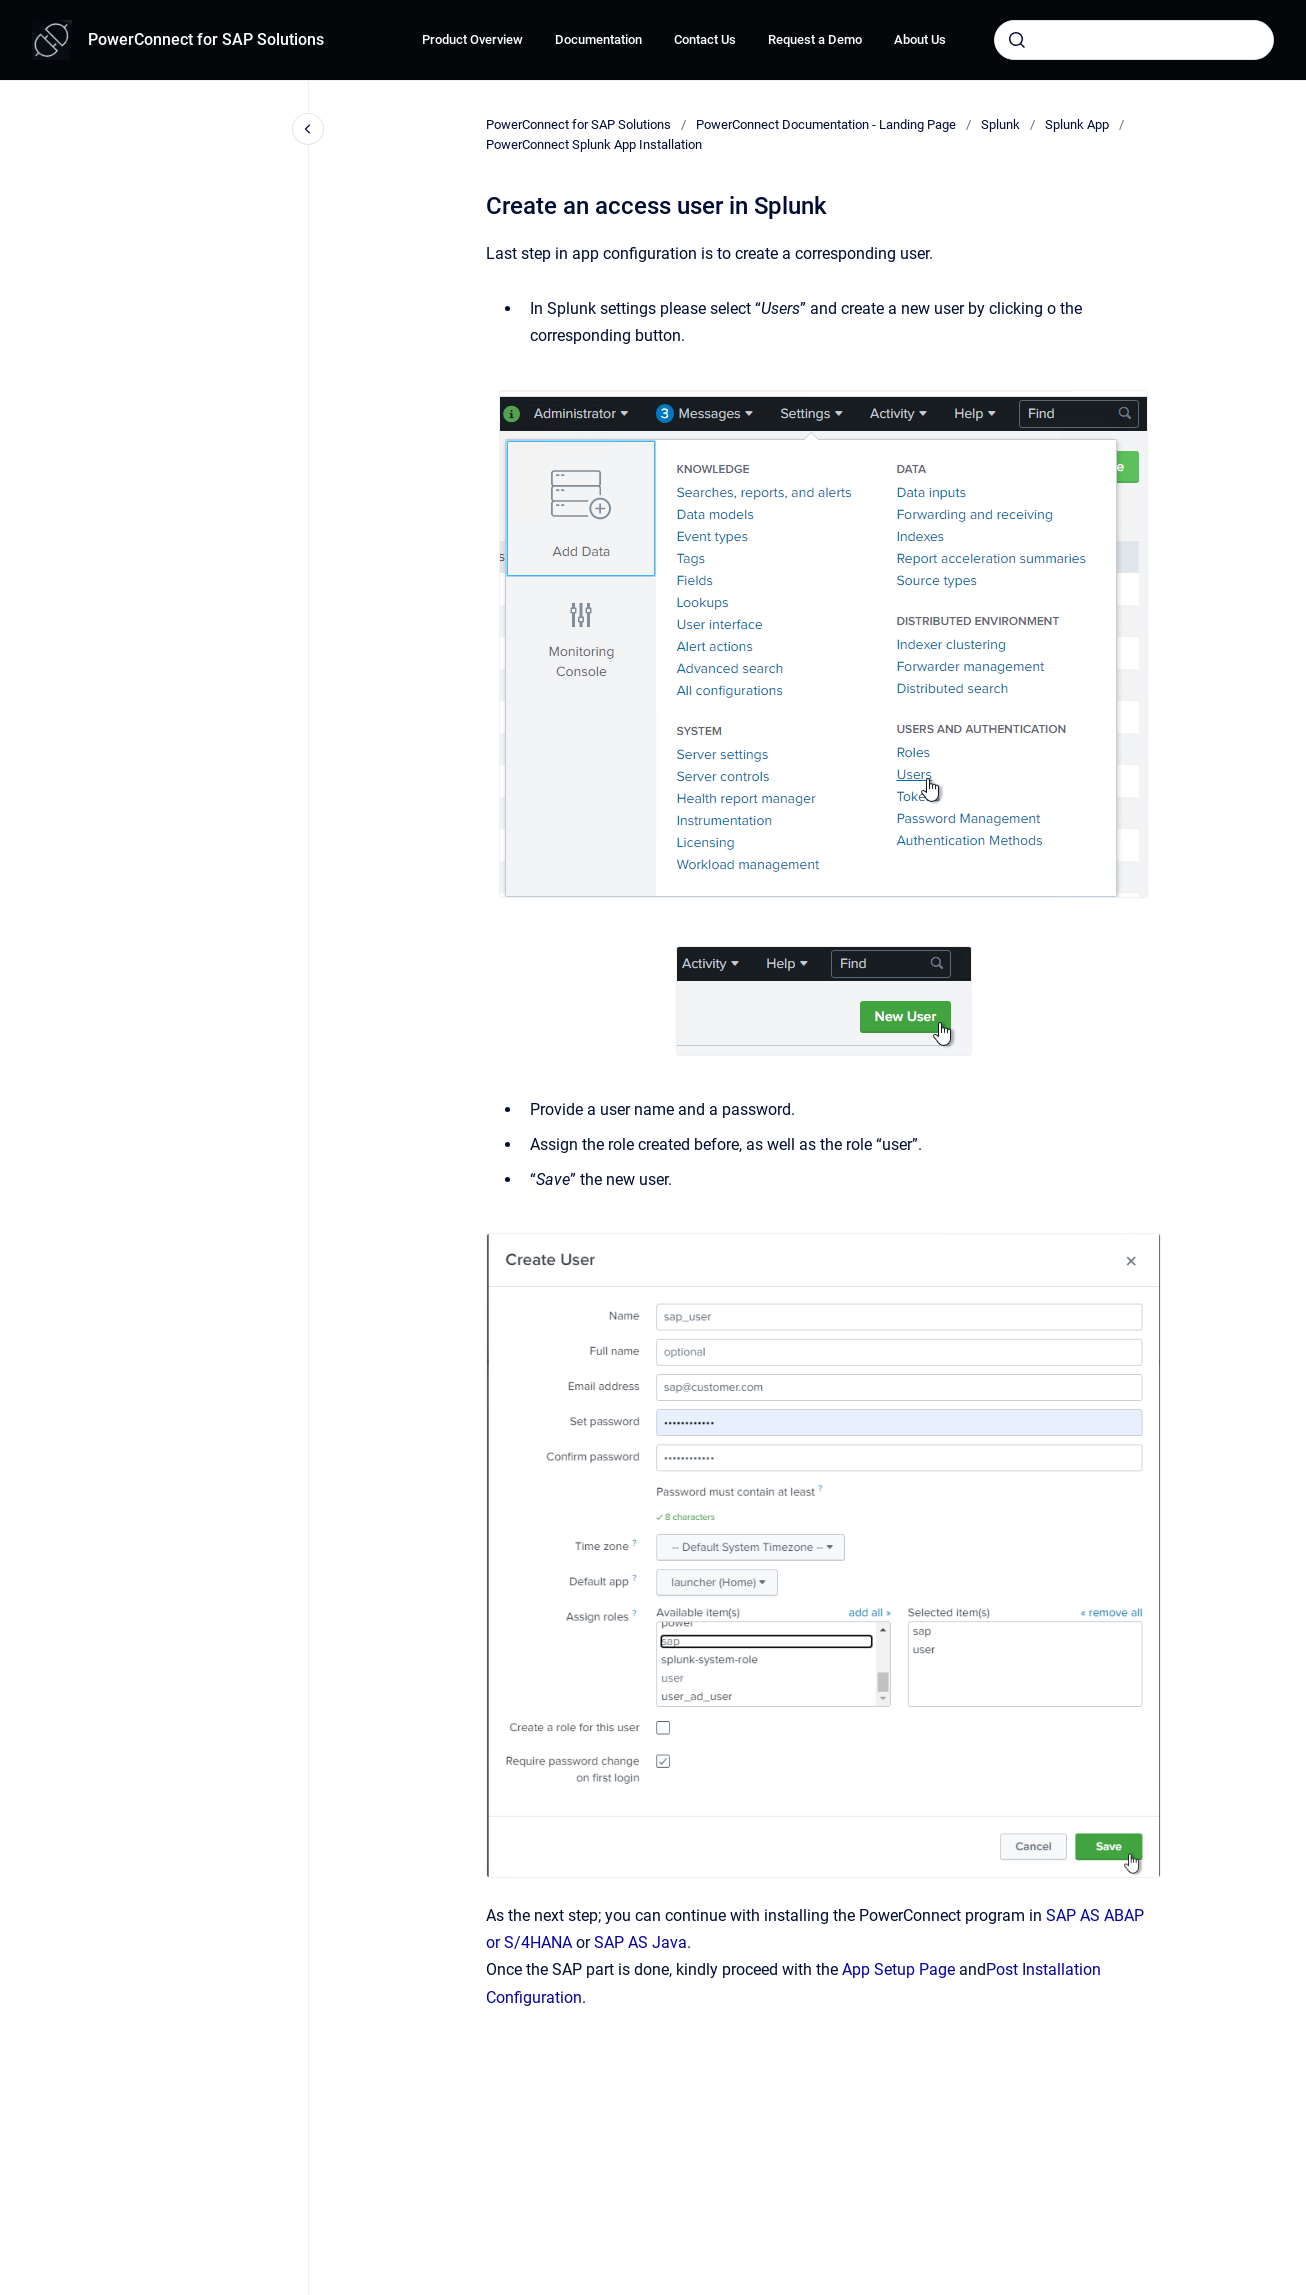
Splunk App (1077, 124)
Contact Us (705, 39)
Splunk (1000, 124)
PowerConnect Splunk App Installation (594, 144)
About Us (920, 39)
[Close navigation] (308, 129)
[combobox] (1134, 40)
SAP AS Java (640, 1942)
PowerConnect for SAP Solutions (206, 39)
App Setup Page (898, 1969)
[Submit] (1017, 40)
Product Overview (472, 39)
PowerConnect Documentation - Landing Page (826, 124)
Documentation (598, 39)
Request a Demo (815, 39)
